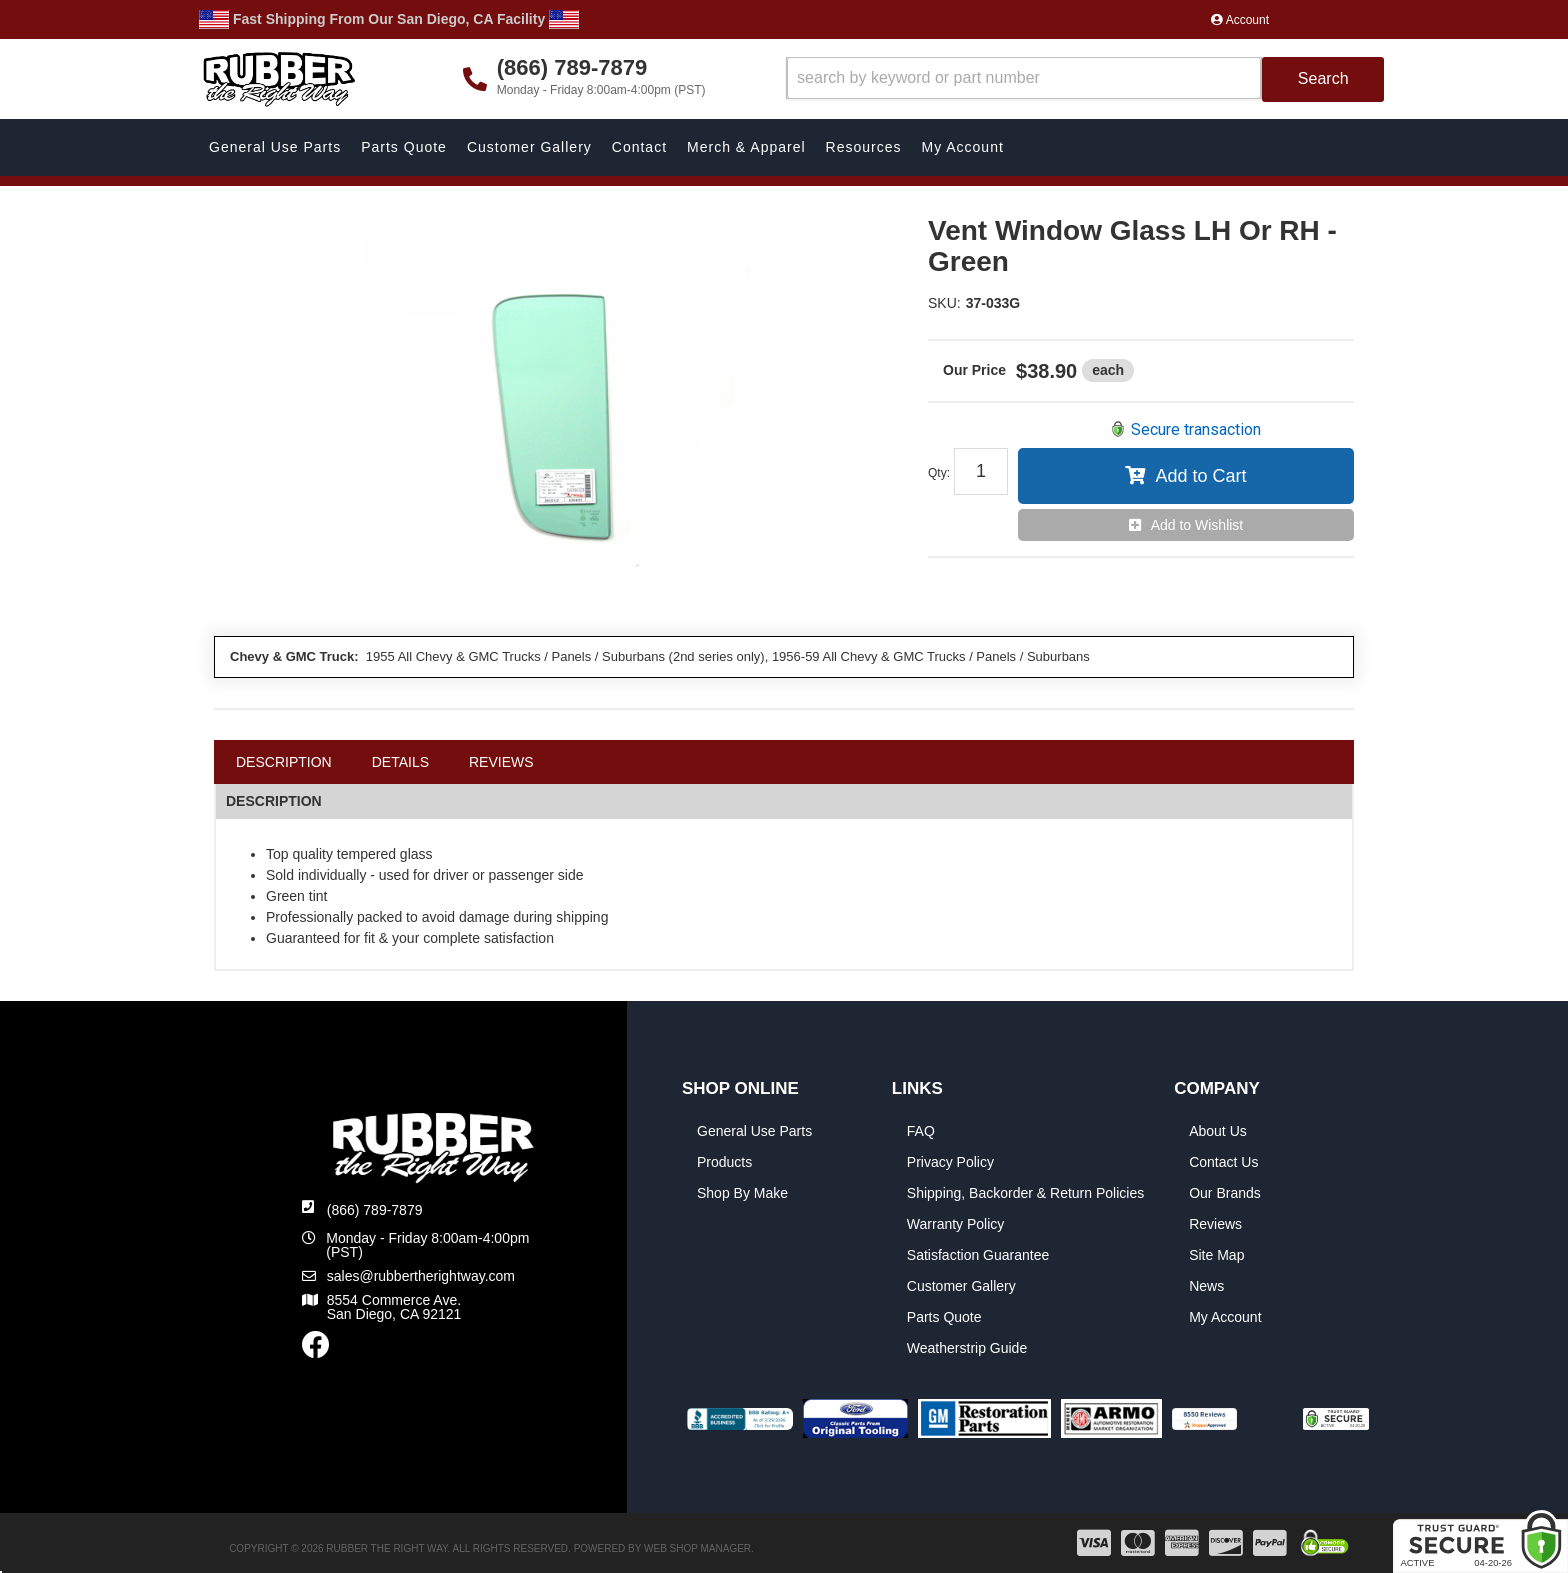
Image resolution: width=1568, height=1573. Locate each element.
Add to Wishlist (1197, 525)
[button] (1085, 79)
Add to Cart (1200, 476)
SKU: (944, 303)
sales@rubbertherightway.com (421, 1276)
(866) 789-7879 (375, 1210)
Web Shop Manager (697, 1548)
